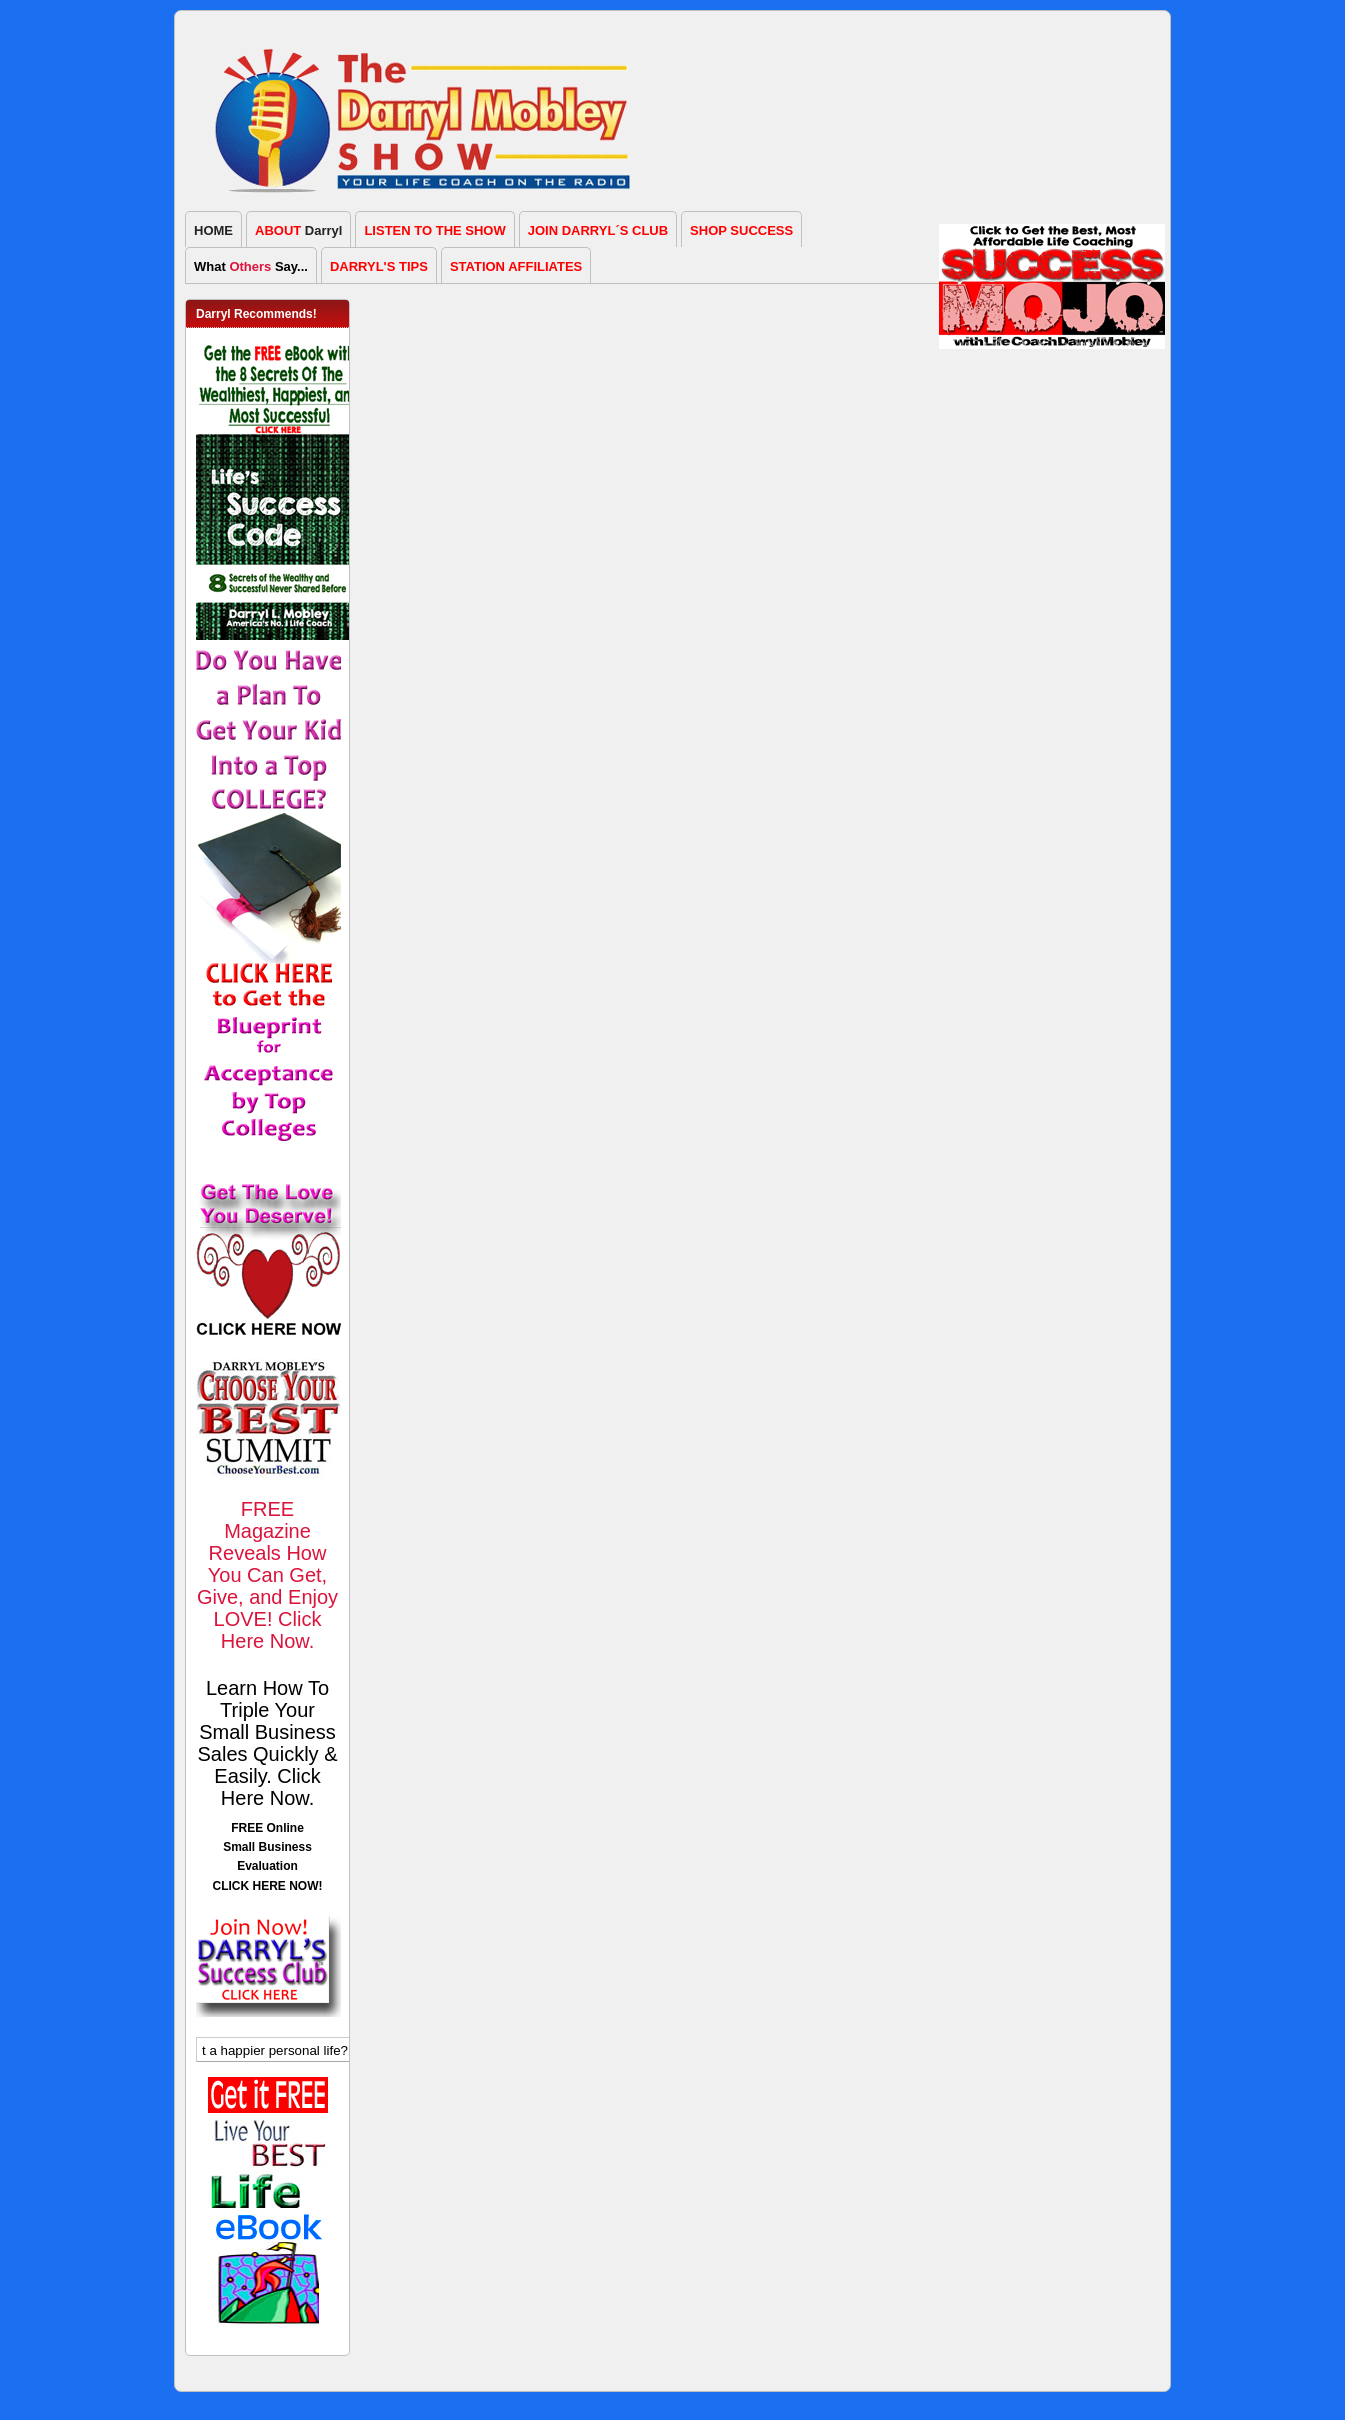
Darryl (298, 230)
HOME (213, 230)
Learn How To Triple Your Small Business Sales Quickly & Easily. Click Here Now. (267, 1743)
